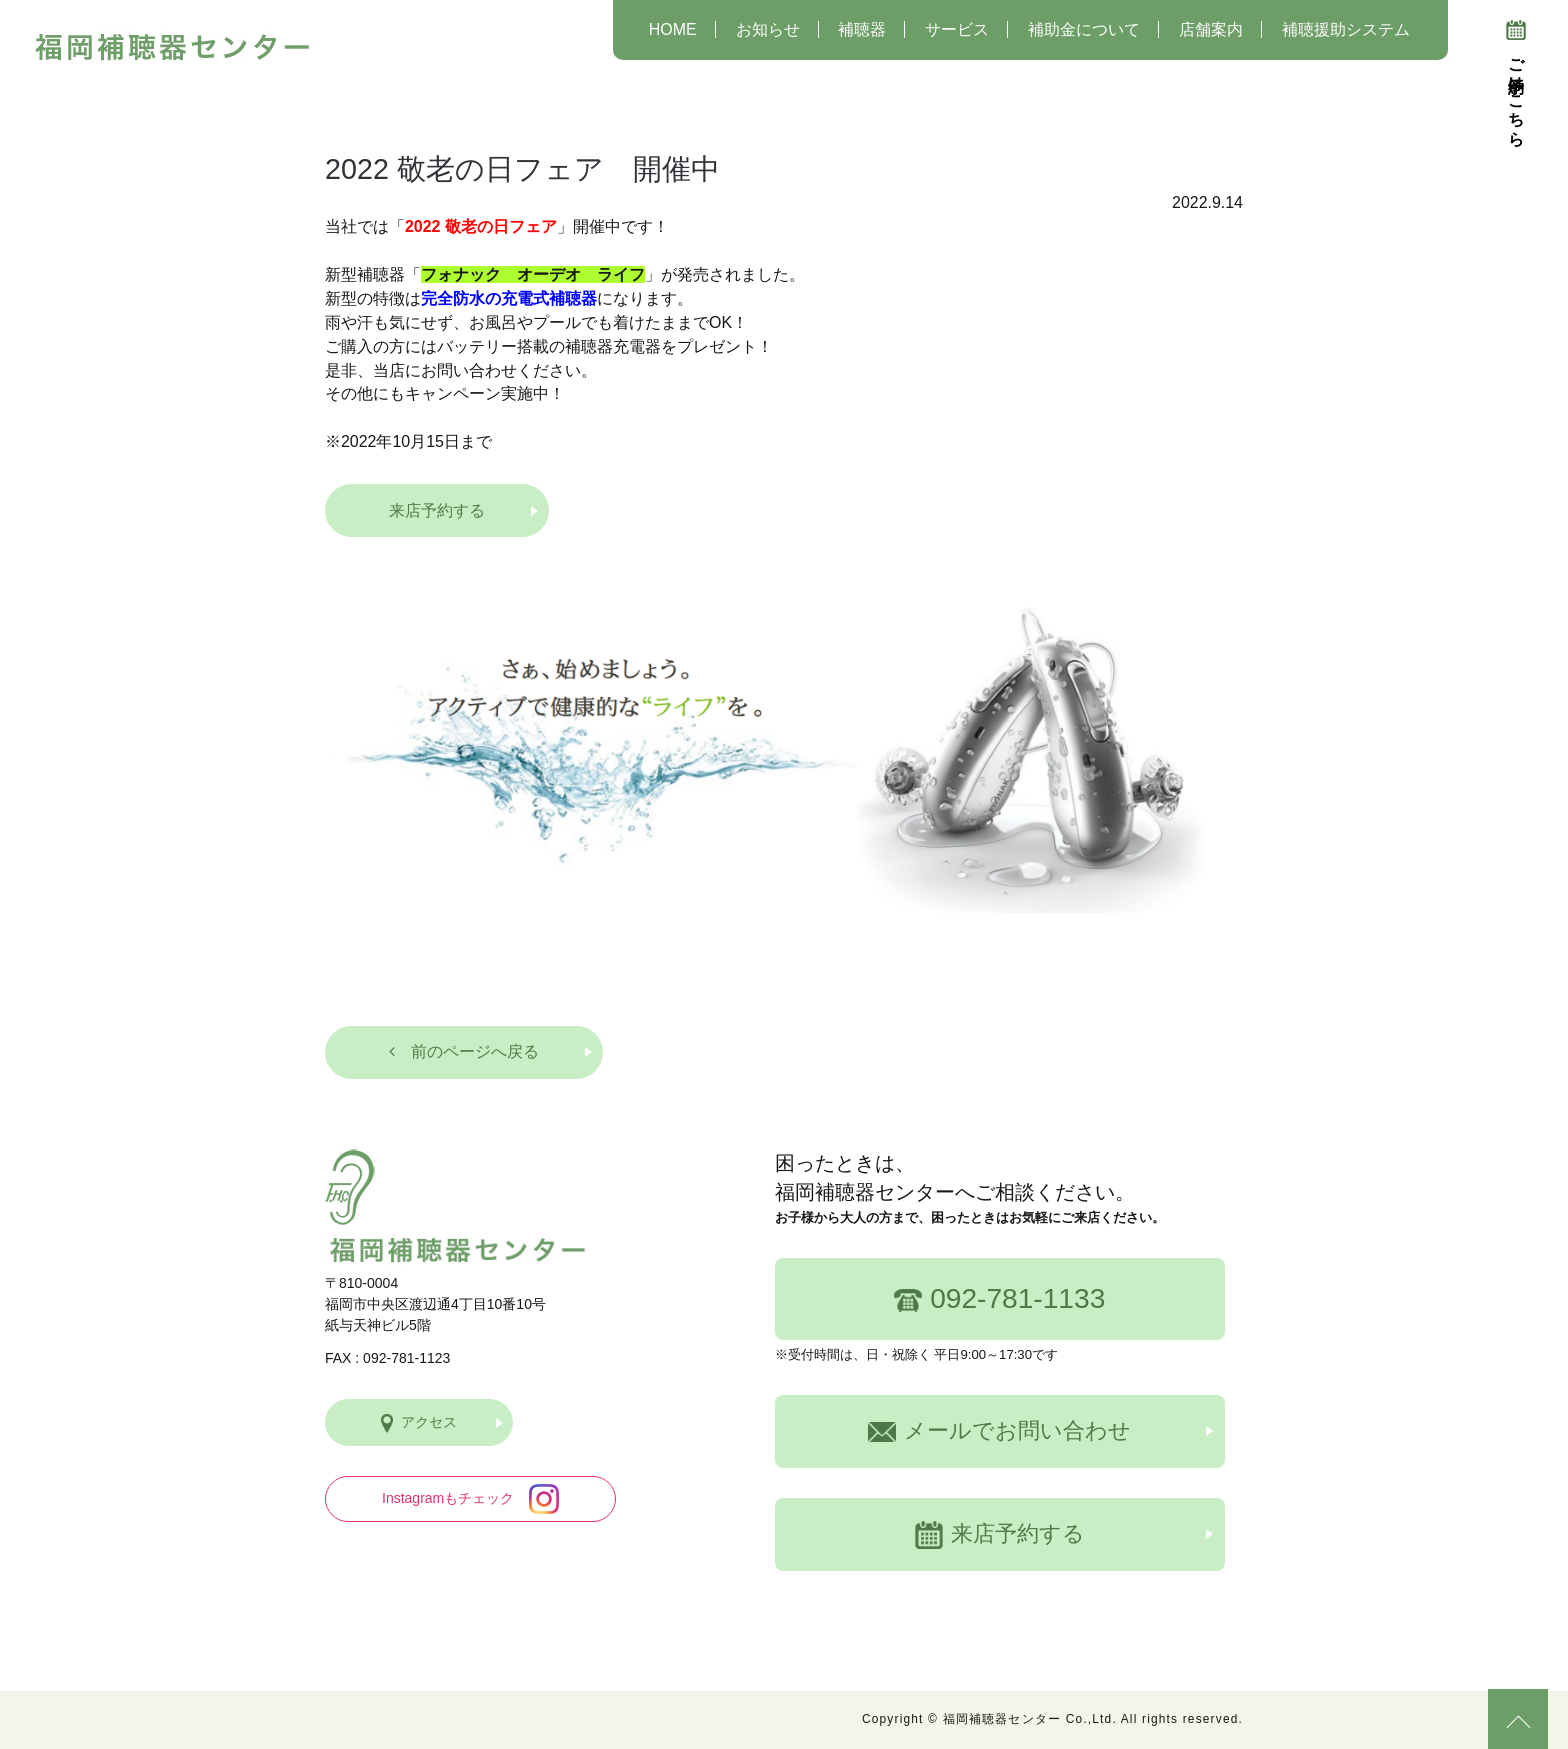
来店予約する (437, 510)
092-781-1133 (999, 1298)
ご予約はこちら (1516, 79)
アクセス (419, 1423)
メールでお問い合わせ (999, 1430)
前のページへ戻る (464, 1051)
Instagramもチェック (470, 1499)
